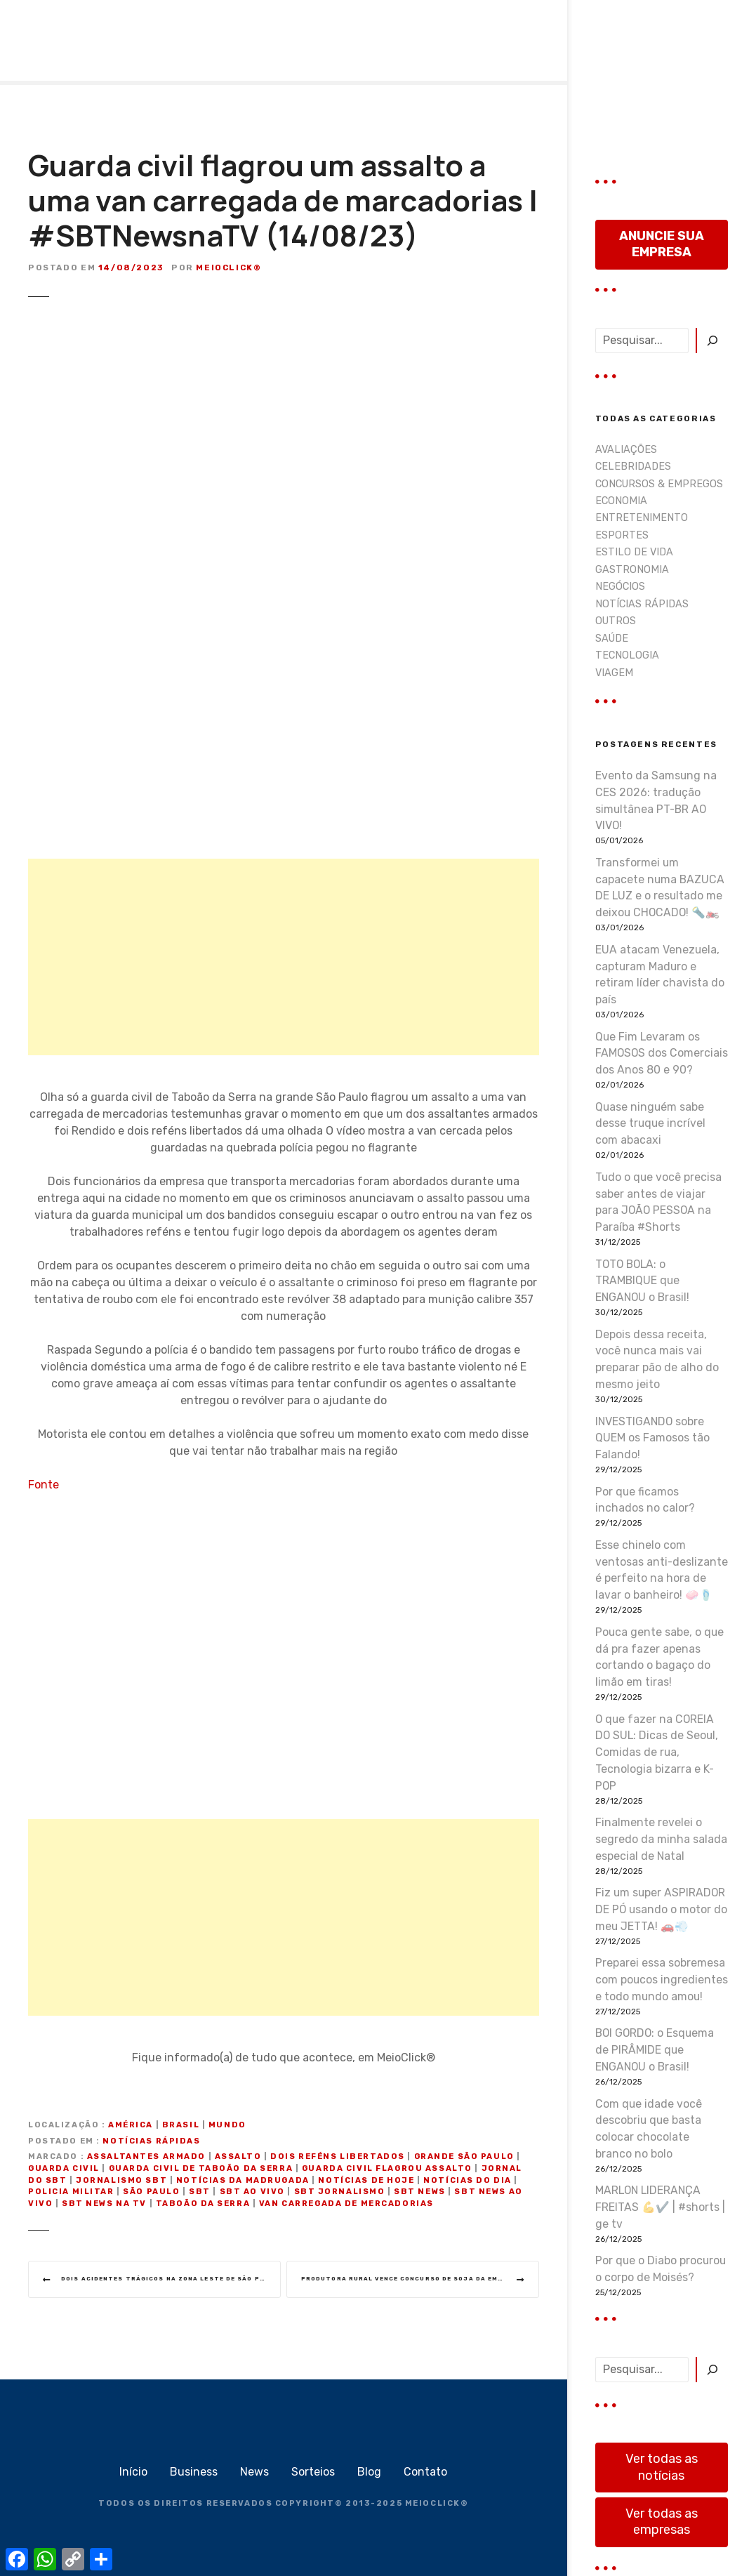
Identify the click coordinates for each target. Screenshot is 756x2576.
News (254, 2475)
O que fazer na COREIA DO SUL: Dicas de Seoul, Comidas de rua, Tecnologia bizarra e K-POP (656, 1752)
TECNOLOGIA (627, 655)
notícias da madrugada (243, 2180)
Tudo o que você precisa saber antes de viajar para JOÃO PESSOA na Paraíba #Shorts (658, 1202)
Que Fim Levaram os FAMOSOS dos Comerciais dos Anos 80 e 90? (661, 1053)
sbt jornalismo (339, 2191)
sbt (200, 2191)
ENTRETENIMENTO (641, 518)
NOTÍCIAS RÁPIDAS (151, 2141)
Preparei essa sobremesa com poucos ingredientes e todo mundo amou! (661, 1979)
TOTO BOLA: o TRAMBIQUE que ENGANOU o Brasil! (642, 1280)
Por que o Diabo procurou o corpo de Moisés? (660, 2269)
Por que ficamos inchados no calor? (645, 1500)
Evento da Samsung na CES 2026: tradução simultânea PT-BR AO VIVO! (656, 800)
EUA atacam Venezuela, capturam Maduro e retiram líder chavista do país (659, 974)
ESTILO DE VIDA (634, 552)
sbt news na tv (104, 2203)
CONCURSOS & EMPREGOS (659, 484)
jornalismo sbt (121, 2180)
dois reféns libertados (337, 2156)
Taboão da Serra (203, 2203)
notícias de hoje (366, 2180)
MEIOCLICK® (437, 2506)
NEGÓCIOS (620, 587)
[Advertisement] (283, 957)
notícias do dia (467, 2180)
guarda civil (64, 2168)
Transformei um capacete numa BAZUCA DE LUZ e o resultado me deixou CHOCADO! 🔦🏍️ (659, 887)
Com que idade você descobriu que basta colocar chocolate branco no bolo (648, 2128)
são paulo (151, 2191)
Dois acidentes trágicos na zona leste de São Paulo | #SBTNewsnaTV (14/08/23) (176, 2280)
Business (194, 2475)
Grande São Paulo (464, 2156)
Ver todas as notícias (661, 2467)
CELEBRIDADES (633, 467)
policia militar (71, 2191)
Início (133, 2475)
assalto (238, 2156)
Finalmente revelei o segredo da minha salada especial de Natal (661, 1839)
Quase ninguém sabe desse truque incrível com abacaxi (650, 1123)
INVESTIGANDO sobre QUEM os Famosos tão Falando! (652, 1438)
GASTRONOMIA (632, 570)
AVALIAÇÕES (626, 450)
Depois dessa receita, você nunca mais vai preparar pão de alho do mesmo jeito (657, 1359)
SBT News (420, 2191)
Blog (369, 2475)
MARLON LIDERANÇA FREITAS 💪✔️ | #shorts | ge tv (660, 2207)
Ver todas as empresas (661, 2521)
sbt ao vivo (252, 2191)
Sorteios (313, 2475)
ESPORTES (622, 535)
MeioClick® (228, 267)
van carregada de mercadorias (346, 2203)
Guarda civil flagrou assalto (387, 2168)
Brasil (180, 2124)
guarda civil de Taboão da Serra (201, 2168)
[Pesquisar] (712, 340)
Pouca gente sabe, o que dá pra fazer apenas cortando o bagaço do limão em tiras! (659, 1657)
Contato (425, 2475)
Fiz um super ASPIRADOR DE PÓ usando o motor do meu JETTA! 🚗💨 (661, 1909)
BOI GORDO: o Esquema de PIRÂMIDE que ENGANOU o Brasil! (654, 2049)
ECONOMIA (621, 501)
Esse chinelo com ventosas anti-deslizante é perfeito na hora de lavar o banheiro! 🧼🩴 (661, 1569)
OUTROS (615, 621)
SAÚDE (611, 639)
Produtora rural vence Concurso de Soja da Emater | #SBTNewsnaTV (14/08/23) (420, 2280)
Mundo (227, 2124)
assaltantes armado (146, 2156)
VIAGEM (614, 673)
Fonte (43, 1484)
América (130, 2124)
